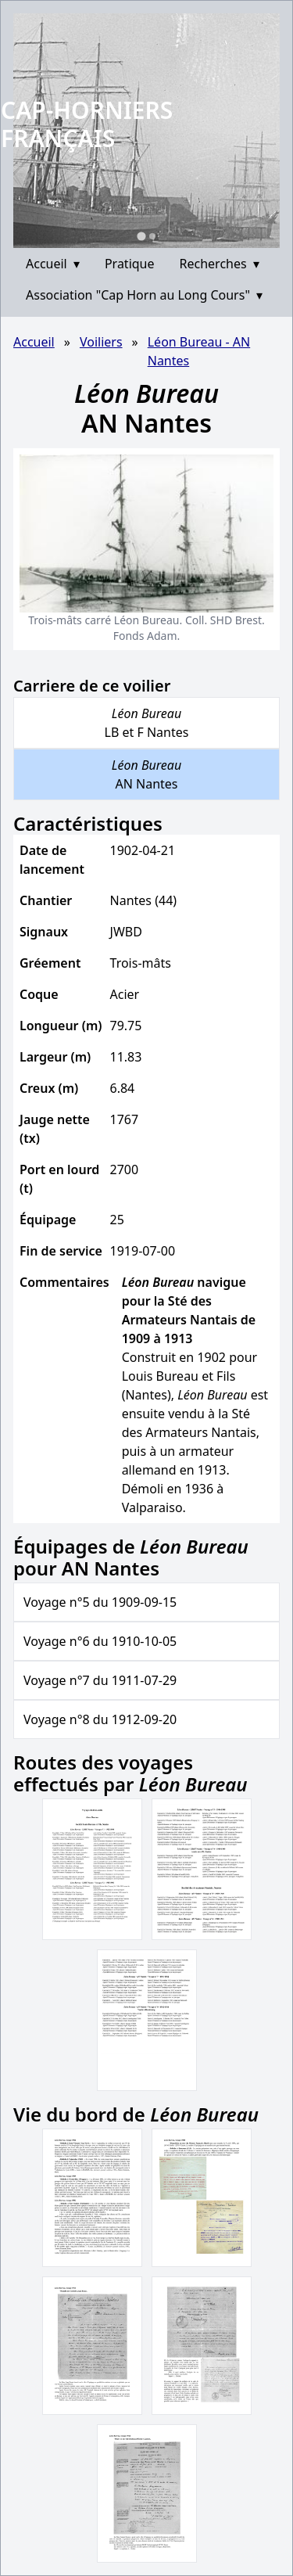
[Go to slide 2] (152, 236)
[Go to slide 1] (141, 236)
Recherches (219, 263)
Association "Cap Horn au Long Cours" (144, 295)
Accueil (53, 263)
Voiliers (101, 341)
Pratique (130, 263)
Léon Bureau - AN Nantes (199, 351)
